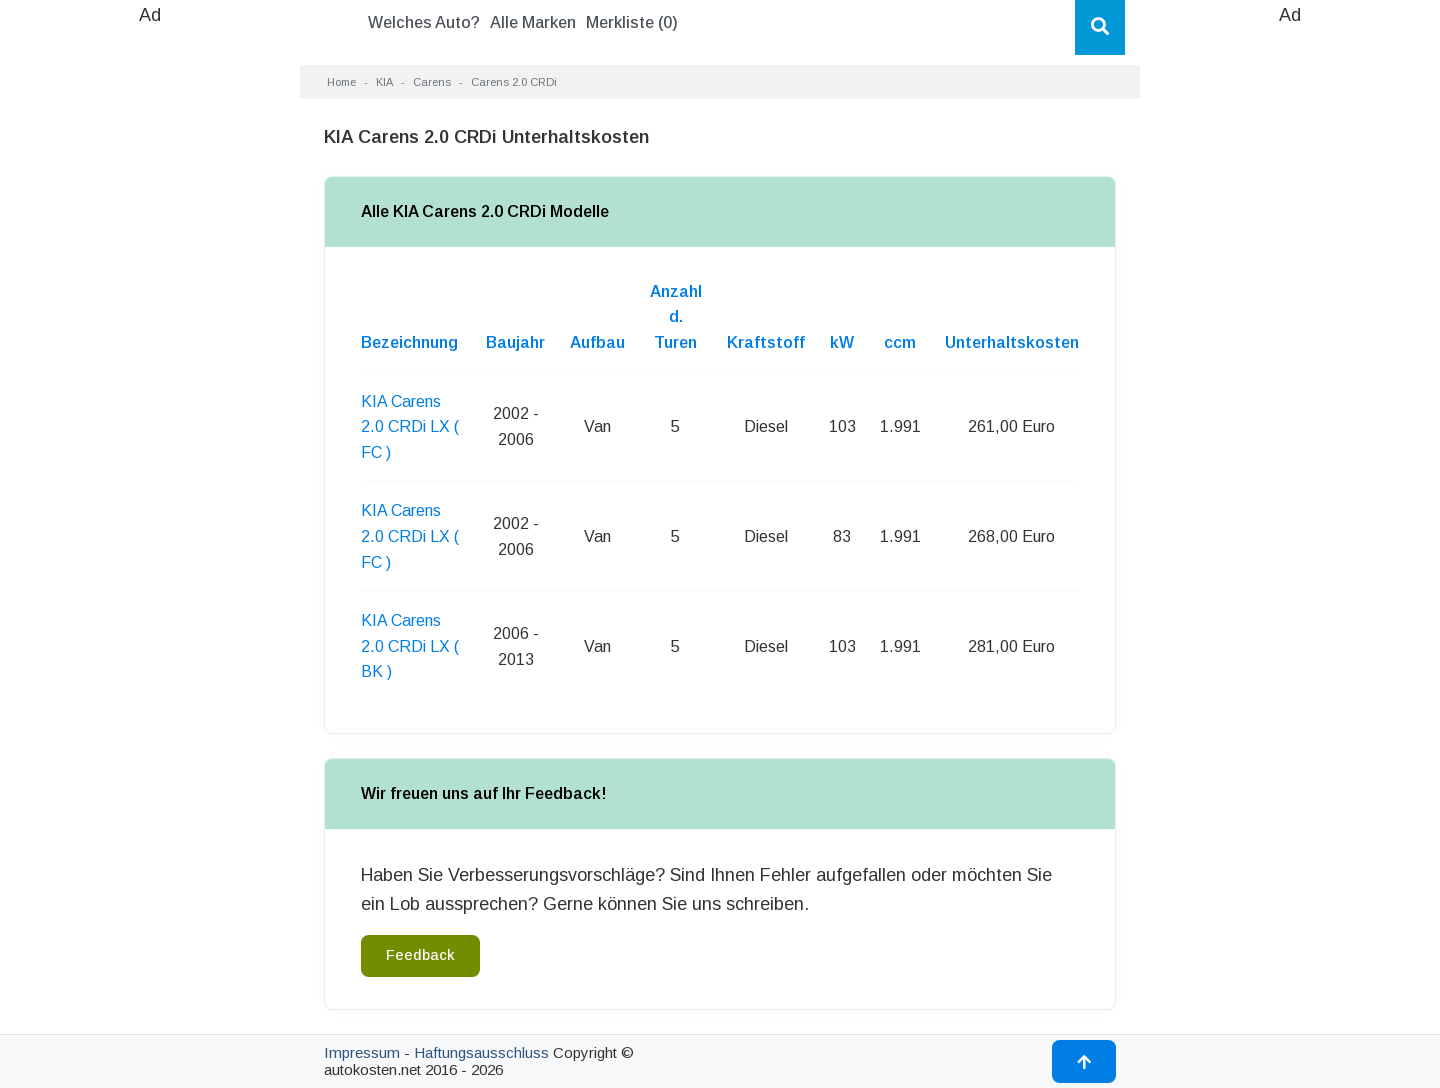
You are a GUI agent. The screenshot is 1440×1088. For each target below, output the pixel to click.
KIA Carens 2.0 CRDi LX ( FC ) (410, 427)
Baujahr (515, 342)
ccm (900, 342)
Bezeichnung (409, 342)
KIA (384, 82)
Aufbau (597, 342)
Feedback (420, 955)
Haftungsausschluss (481, 1052)
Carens (432, 82)
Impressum (362, 1052)
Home (341, 82)
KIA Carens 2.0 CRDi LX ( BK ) (410, 646)
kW (842, 342)
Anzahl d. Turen (676, 317)
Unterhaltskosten (1012, 342)
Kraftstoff (766, 342)
